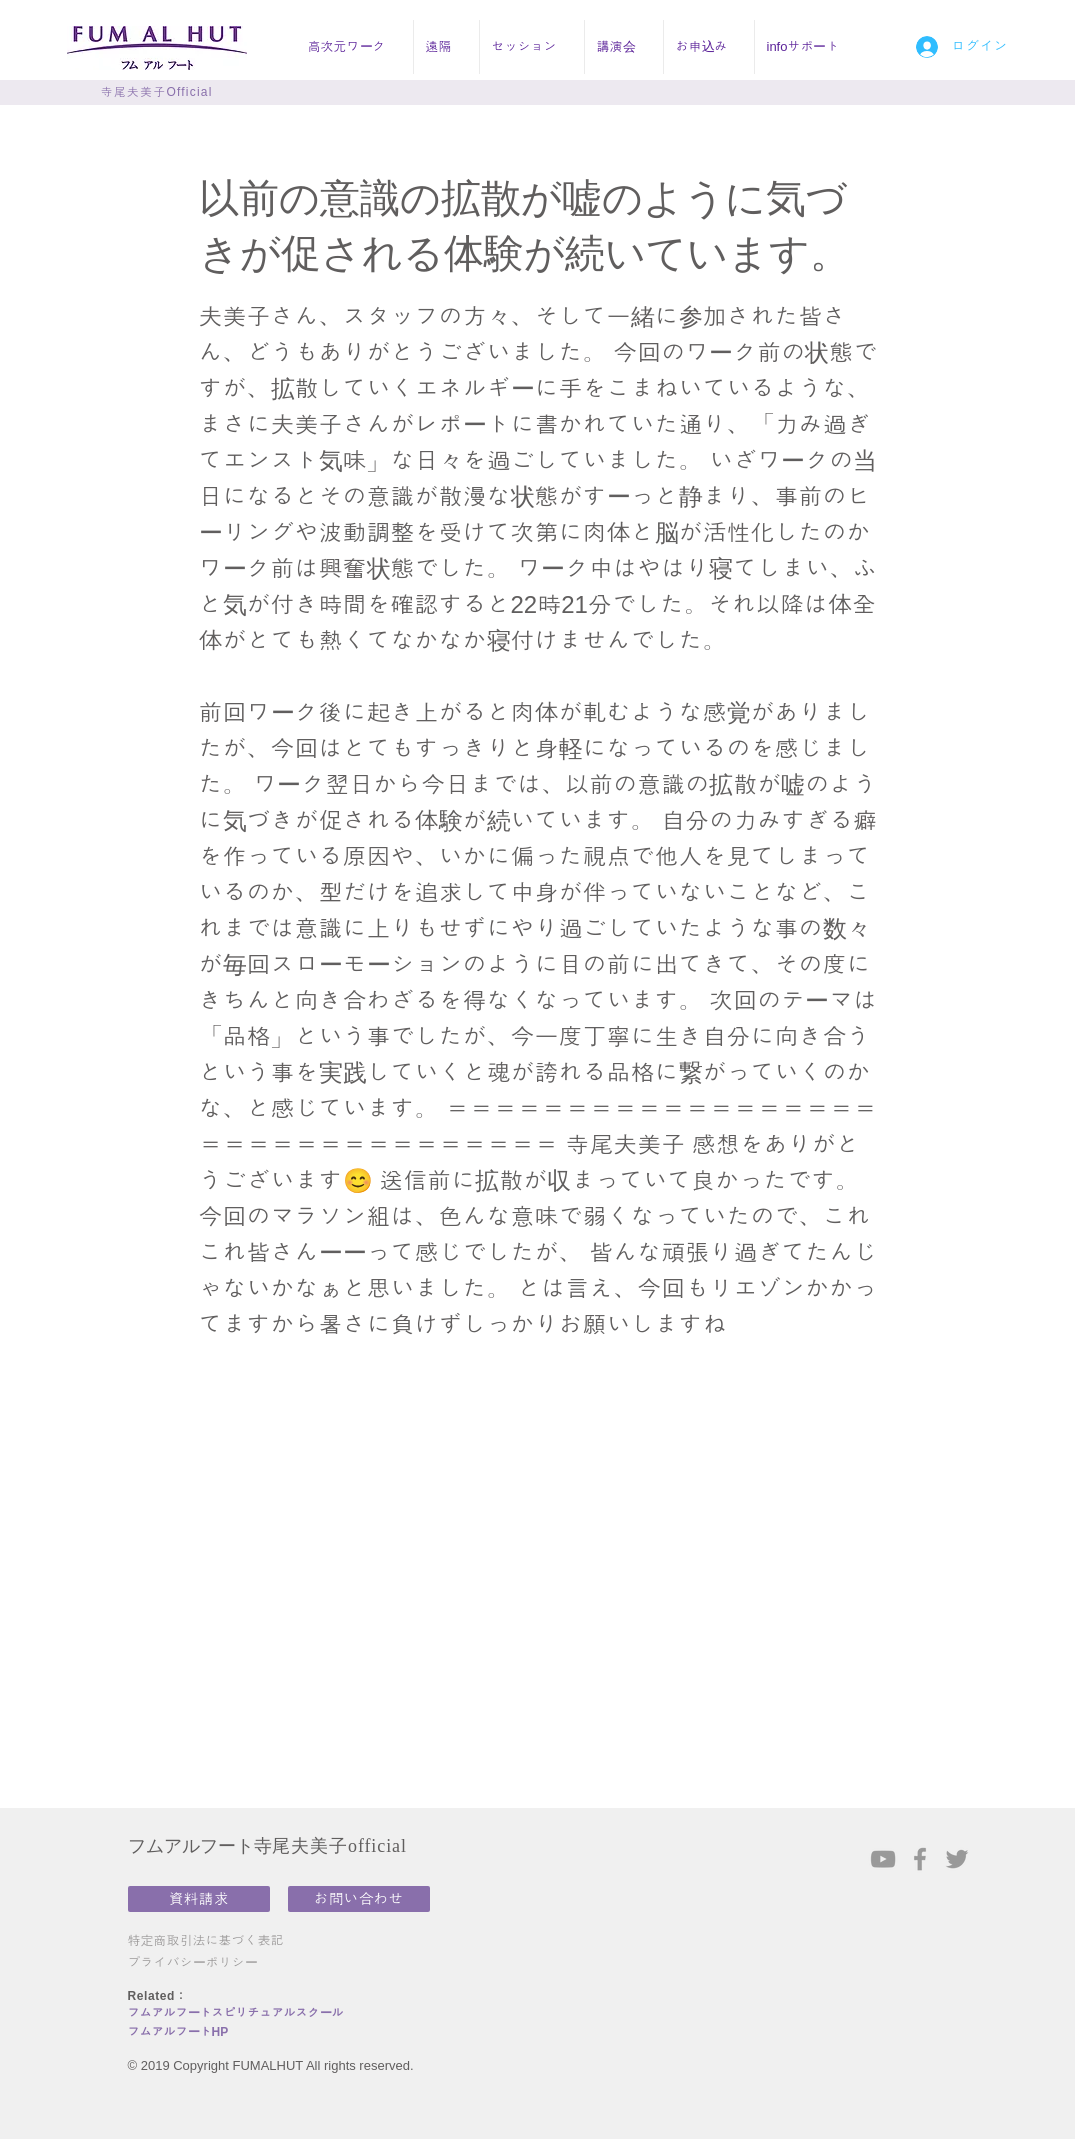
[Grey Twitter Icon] (957, 1859)
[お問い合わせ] (359, 1899)
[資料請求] (199, 1899)
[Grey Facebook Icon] (920, 1859)
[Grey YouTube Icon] (883, 1859)
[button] (354, 47)
